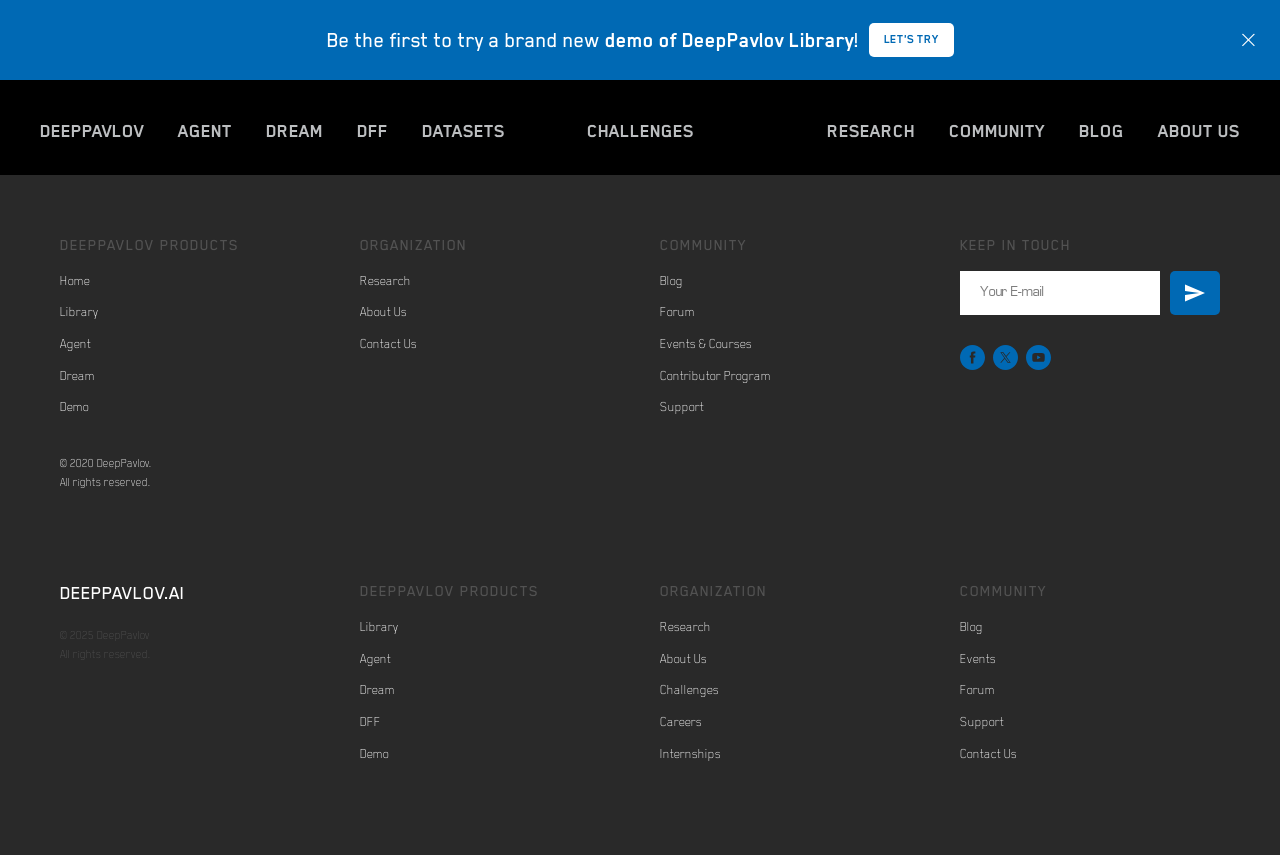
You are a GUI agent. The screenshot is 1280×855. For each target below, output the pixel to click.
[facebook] (972, 357)
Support (682, 407)
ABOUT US (1199, 131)
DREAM (294, 131)
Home (75, 281)
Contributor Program (715, 376)
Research (385, 281)
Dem (71, 407)
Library (79, 312)
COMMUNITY (997, 131)
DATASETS (463, 131)
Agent (75, 344)
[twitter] (1005, 357)
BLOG (1101, 131)
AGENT (205, 131)
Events (978, 659)
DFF (372, 131)
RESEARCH (871, 131)
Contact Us (388, 344)
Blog (671, 281)
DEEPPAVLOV (92, 131)
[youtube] (1038, 357)
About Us (383, 312)
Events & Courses (706, 344)
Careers (681, 722)
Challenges (689, 690)
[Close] (1248, 40)
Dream (77, 376)
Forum (677, 312)
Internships (690, 754)
